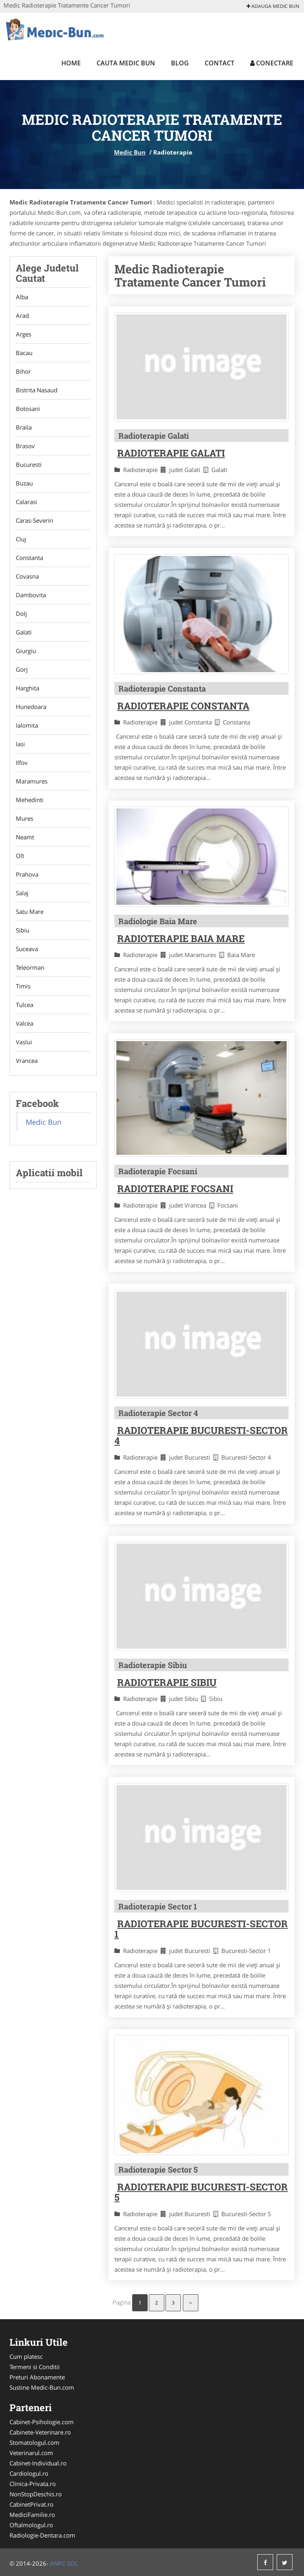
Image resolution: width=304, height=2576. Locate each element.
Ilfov (22, 762)
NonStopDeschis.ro (36, 2494)
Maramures (32, 781)
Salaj (22, 893)
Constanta (29, 558)
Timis (23, 986)
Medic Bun (130, 152)
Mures (24, 818)
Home (71, 63)
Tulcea (24, 1005)
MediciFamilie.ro (32, 2515)
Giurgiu (26, 651)
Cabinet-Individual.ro (38, 2463)
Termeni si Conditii (35, 2367)
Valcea (24, 1023)
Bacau (24, 353)
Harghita (27, 688)
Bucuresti (29, 464)
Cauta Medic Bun (126, 63)
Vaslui (24, 1042)
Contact (219, 63)
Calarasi (26, 502)
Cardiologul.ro (29, 2473)
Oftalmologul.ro (31, 2525)
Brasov (25, 446)
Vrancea (27, 1060)
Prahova (27, 874)
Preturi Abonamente (37, 2377)
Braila (24, 427)
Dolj (21, 613)
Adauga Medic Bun (273, 6)
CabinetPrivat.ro (31, 2504)
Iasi (20, 744)
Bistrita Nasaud (36, 390)
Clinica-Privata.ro (33, 2484)
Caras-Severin (34, 520)
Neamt (25, 837)
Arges (23, 334)
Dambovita (31, 595)
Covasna (27, 576)
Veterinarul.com (31, 2453)
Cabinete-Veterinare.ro (40, 2432)
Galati (24, 632)
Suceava (27, 949)
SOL (72, 2563)
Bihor (23, 371)
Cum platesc (26, 2356)
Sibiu (22, 930)
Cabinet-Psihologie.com (42, 2422)
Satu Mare (30, 911)
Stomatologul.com (34, 2442)
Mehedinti (30, 800)
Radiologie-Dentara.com (42, 2535)
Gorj (22, 669)
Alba (22, 297)
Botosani (28, 409)
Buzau (24, 483)
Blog (180, 63)
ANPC (57, 2563)
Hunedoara (31, 707)
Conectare (271, 63)
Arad (22, 315)
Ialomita (27, 725)
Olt (20, 856)
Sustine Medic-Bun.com (42, 2387)
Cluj (21, 539)
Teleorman (30, 967)
